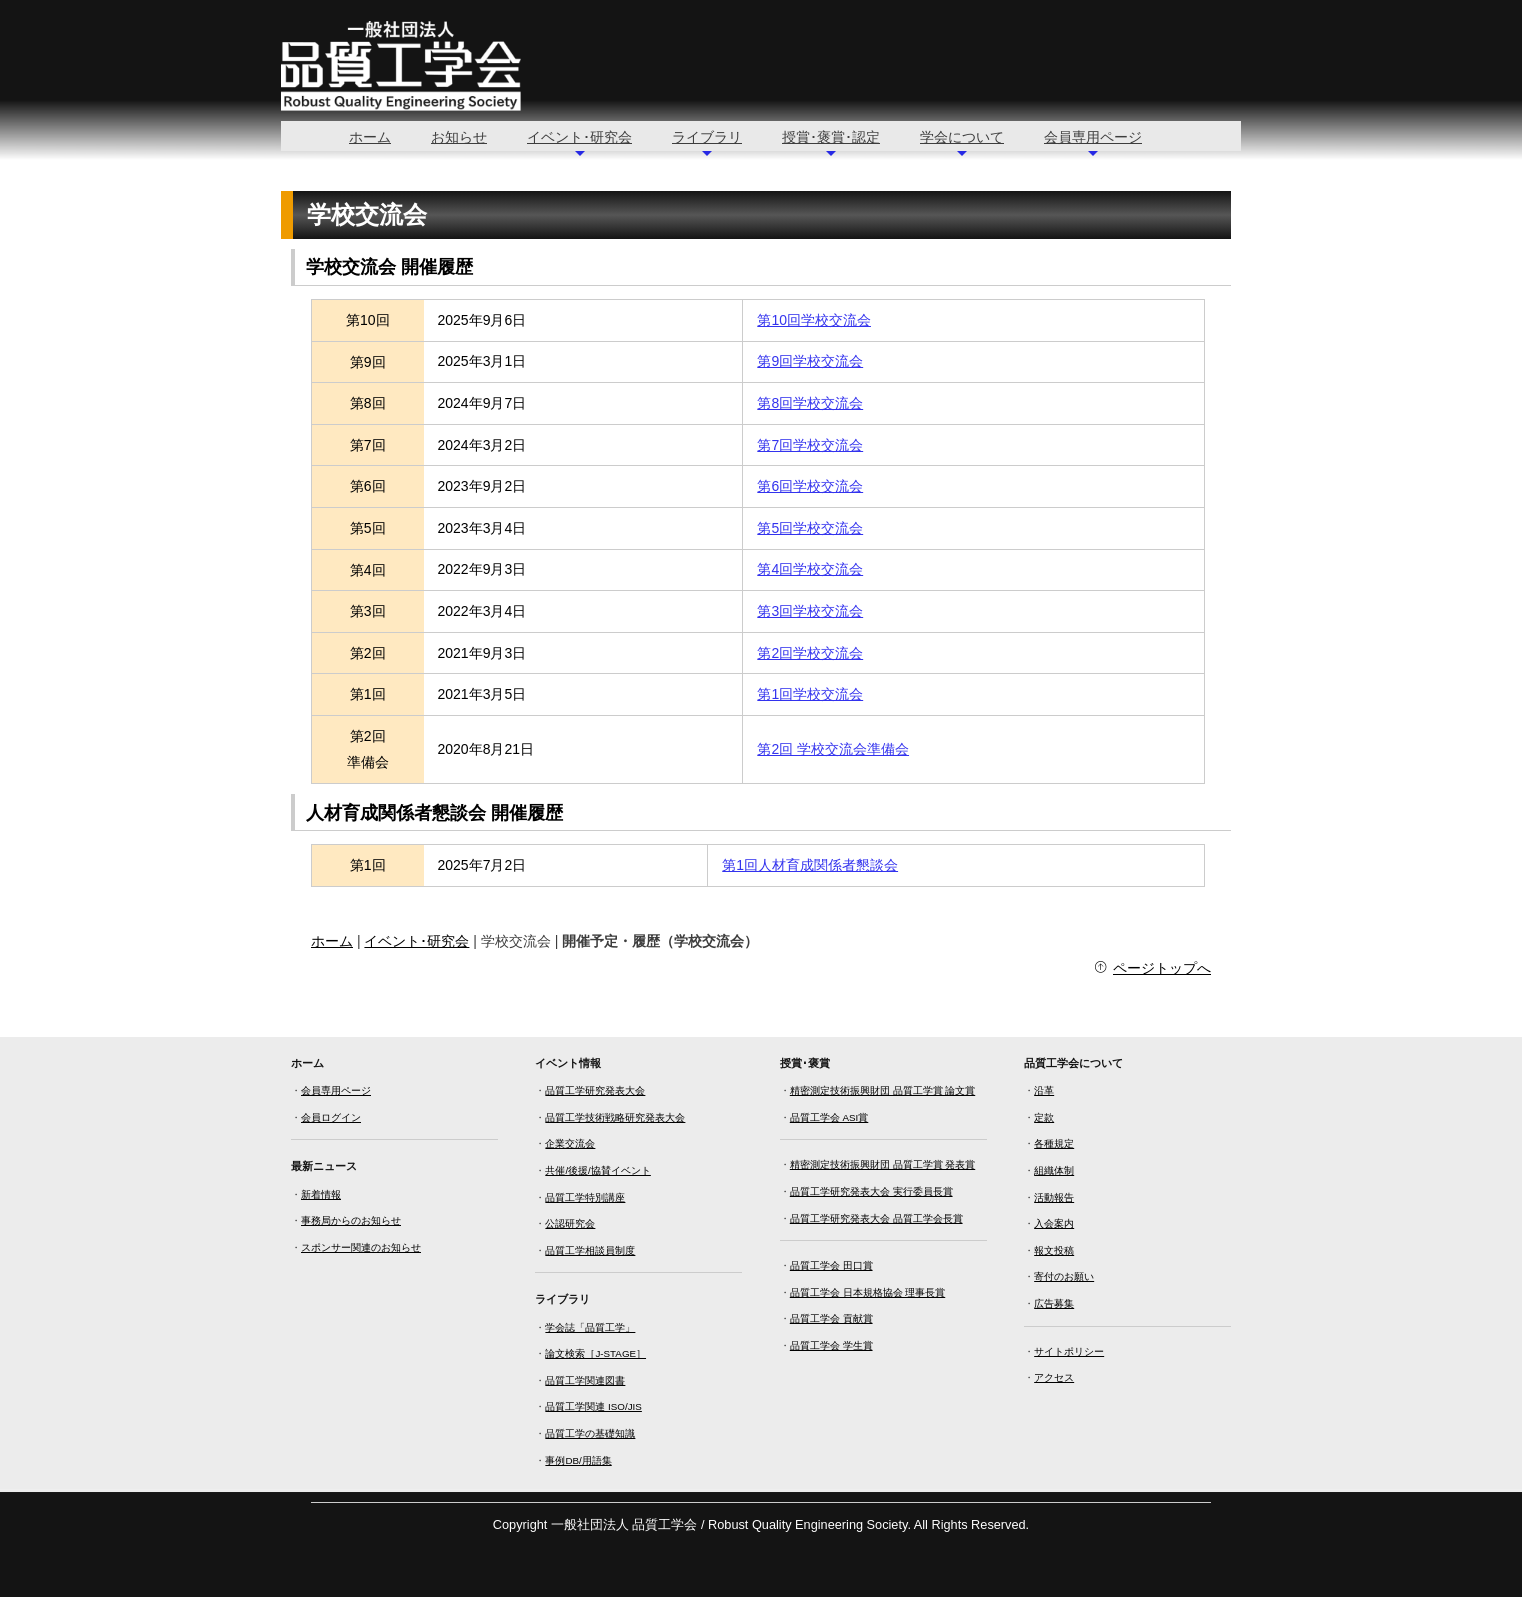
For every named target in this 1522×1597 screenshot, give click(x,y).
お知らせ (459, 137)
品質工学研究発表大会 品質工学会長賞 (876, 1218)
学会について (962, 137)
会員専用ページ (1093, 137)
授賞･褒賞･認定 (831, 137)
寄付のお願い (1064, 1276)
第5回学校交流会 (810, 528)
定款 (1044, 1117)
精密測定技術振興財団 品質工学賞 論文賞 (882, 1090)
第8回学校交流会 (810, 403)
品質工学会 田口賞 (831, 1265)
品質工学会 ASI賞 (829, 1117)
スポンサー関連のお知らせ (361, 1247)
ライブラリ (707, 137)
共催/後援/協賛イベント (597, 1170)
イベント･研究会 (579, 137)
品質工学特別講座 (585, 1197)
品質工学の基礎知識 (590, 1433)
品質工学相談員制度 (590, 1250)
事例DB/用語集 (578, 1460)
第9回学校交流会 (810, 361)
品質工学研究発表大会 (595, 1090)
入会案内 (1054, 1223)
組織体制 (1054, 1170)
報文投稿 (1054, 1250)
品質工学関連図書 (585, 1380)
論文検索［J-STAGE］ (595, 1353)
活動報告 (1054, 1197)
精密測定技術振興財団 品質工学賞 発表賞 (882, 1164)
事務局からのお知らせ (351, 1220)
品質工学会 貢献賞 (831, 1318)
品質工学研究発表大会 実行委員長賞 (871, 1191)
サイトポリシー (1069, 1351)
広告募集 (1054, 1303)
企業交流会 (570, 1143)
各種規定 (1054, 1143)
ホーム (370, 137)
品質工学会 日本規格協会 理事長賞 (867, 1292)
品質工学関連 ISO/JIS (593, 1406)
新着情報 (321, 1194)
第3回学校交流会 (810, 611)
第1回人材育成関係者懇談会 (810, 865)
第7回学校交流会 (810, 445)
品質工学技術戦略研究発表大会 (615, 1117)
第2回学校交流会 (810, 653)
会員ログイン (331, 1117)
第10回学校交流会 (814, 320)
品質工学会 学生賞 (831, 1345)
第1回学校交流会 (810, 694)
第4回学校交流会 (810, 569)
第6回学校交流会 (810, 486)
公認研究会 (570, 1223)
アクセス (1054, 1377)
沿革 (1044, 1090)
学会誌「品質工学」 (590, 1327)
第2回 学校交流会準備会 (833, 749)
